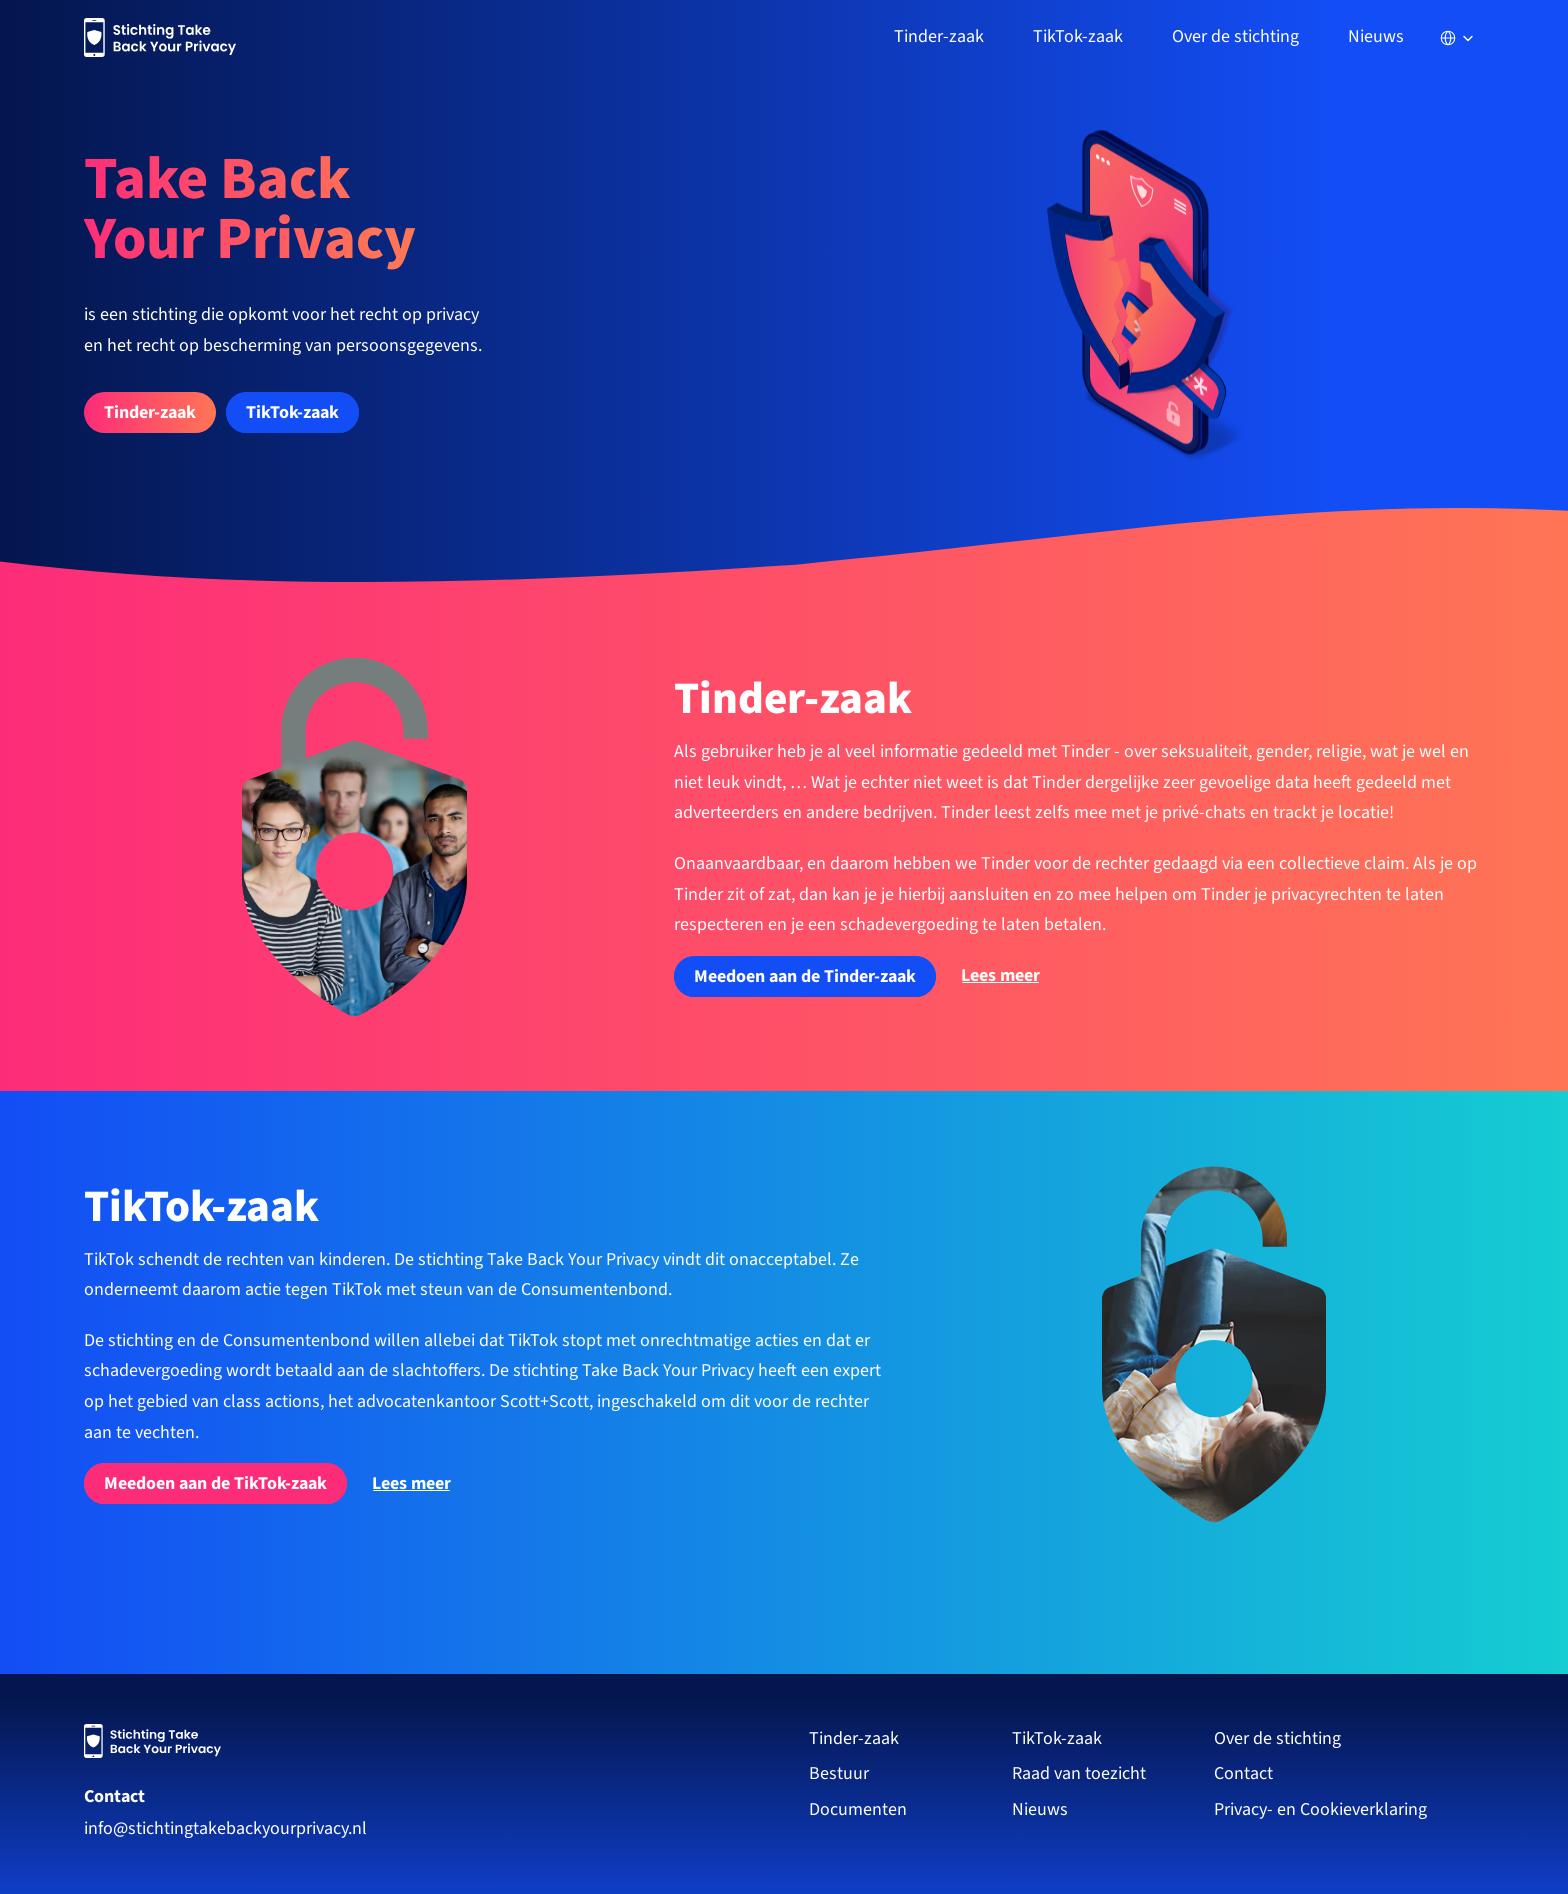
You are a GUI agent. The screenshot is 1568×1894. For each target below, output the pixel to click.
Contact (114, 1796)
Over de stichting (1277, 1738)
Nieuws (1376, 36)
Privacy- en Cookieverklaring (1322, 1809)
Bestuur (839, 1773)
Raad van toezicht (1079, 1773)
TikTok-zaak (1057, 1738)
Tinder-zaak (854, 1738)
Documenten (858, 1809)
